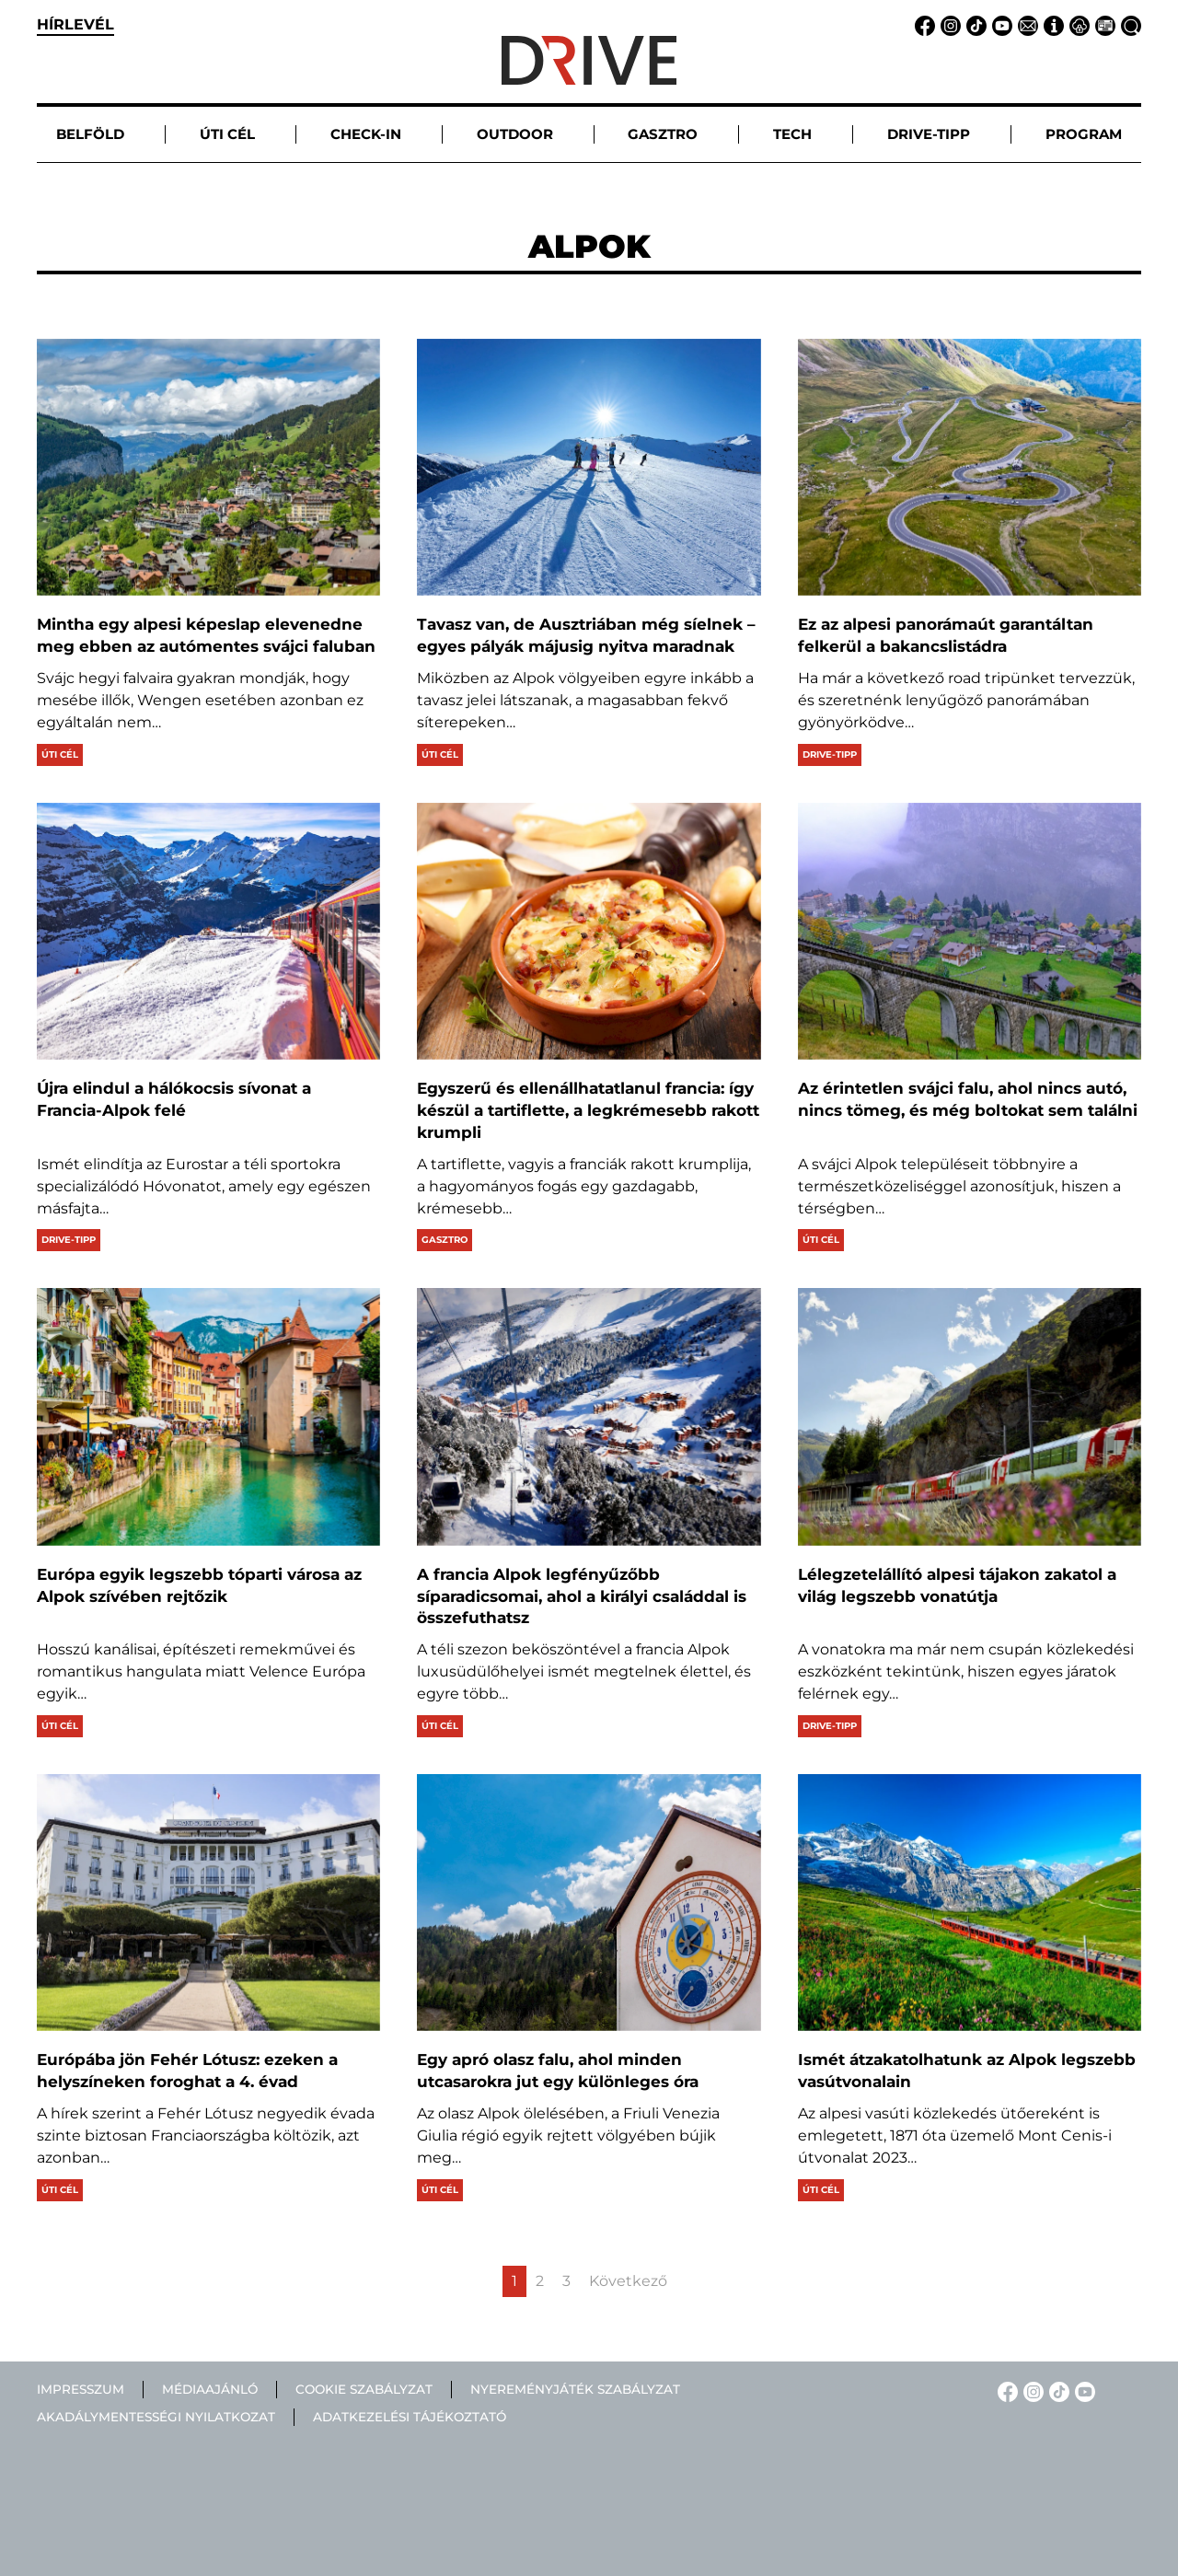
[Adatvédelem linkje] (1077, 24)
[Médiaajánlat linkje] (1102, 24)
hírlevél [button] (75, 24)
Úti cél (59, 754)
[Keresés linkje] (1128, 24)
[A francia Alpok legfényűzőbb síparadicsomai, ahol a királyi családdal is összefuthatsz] (588, 1416)
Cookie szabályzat (364, 2389)
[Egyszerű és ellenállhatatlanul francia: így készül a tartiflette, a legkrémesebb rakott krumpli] (588, 931)
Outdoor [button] (515, 134)
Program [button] (1083, 134)
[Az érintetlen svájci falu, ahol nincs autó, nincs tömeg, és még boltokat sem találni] (969, 931)
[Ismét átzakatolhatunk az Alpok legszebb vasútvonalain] (969, 1902)
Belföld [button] (90, 134)
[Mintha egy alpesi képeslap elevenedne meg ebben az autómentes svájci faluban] (208, 467)
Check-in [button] (365, 134)
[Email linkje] (1025, 24)
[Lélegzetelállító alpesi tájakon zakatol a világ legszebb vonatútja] (969, 1416)
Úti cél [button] (227, 134)
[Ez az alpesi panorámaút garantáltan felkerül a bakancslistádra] (969, 467)
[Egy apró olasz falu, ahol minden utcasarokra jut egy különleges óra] (588, 1902)
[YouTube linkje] (999, 24)
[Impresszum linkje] (1051, 24)
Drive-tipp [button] (928, 134)
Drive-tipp (830, 754)
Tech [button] (792, 134)
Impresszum (80, 2389)
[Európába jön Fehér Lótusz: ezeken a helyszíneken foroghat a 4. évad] (208, 1902)
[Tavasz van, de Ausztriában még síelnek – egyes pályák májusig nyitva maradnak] (588, 467)
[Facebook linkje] (922, 24)
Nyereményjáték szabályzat (575, 2389)
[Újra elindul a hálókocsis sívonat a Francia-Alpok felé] (208, 931)
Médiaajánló (210, 2389)
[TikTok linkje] (974, 24)
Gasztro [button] (663, 134)
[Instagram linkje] (948, 24)
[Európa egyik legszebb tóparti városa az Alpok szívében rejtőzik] (208, 1416)
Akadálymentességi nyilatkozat (156, 2417)
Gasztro (445, 1240)
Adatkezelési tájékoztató (409, 2417)
